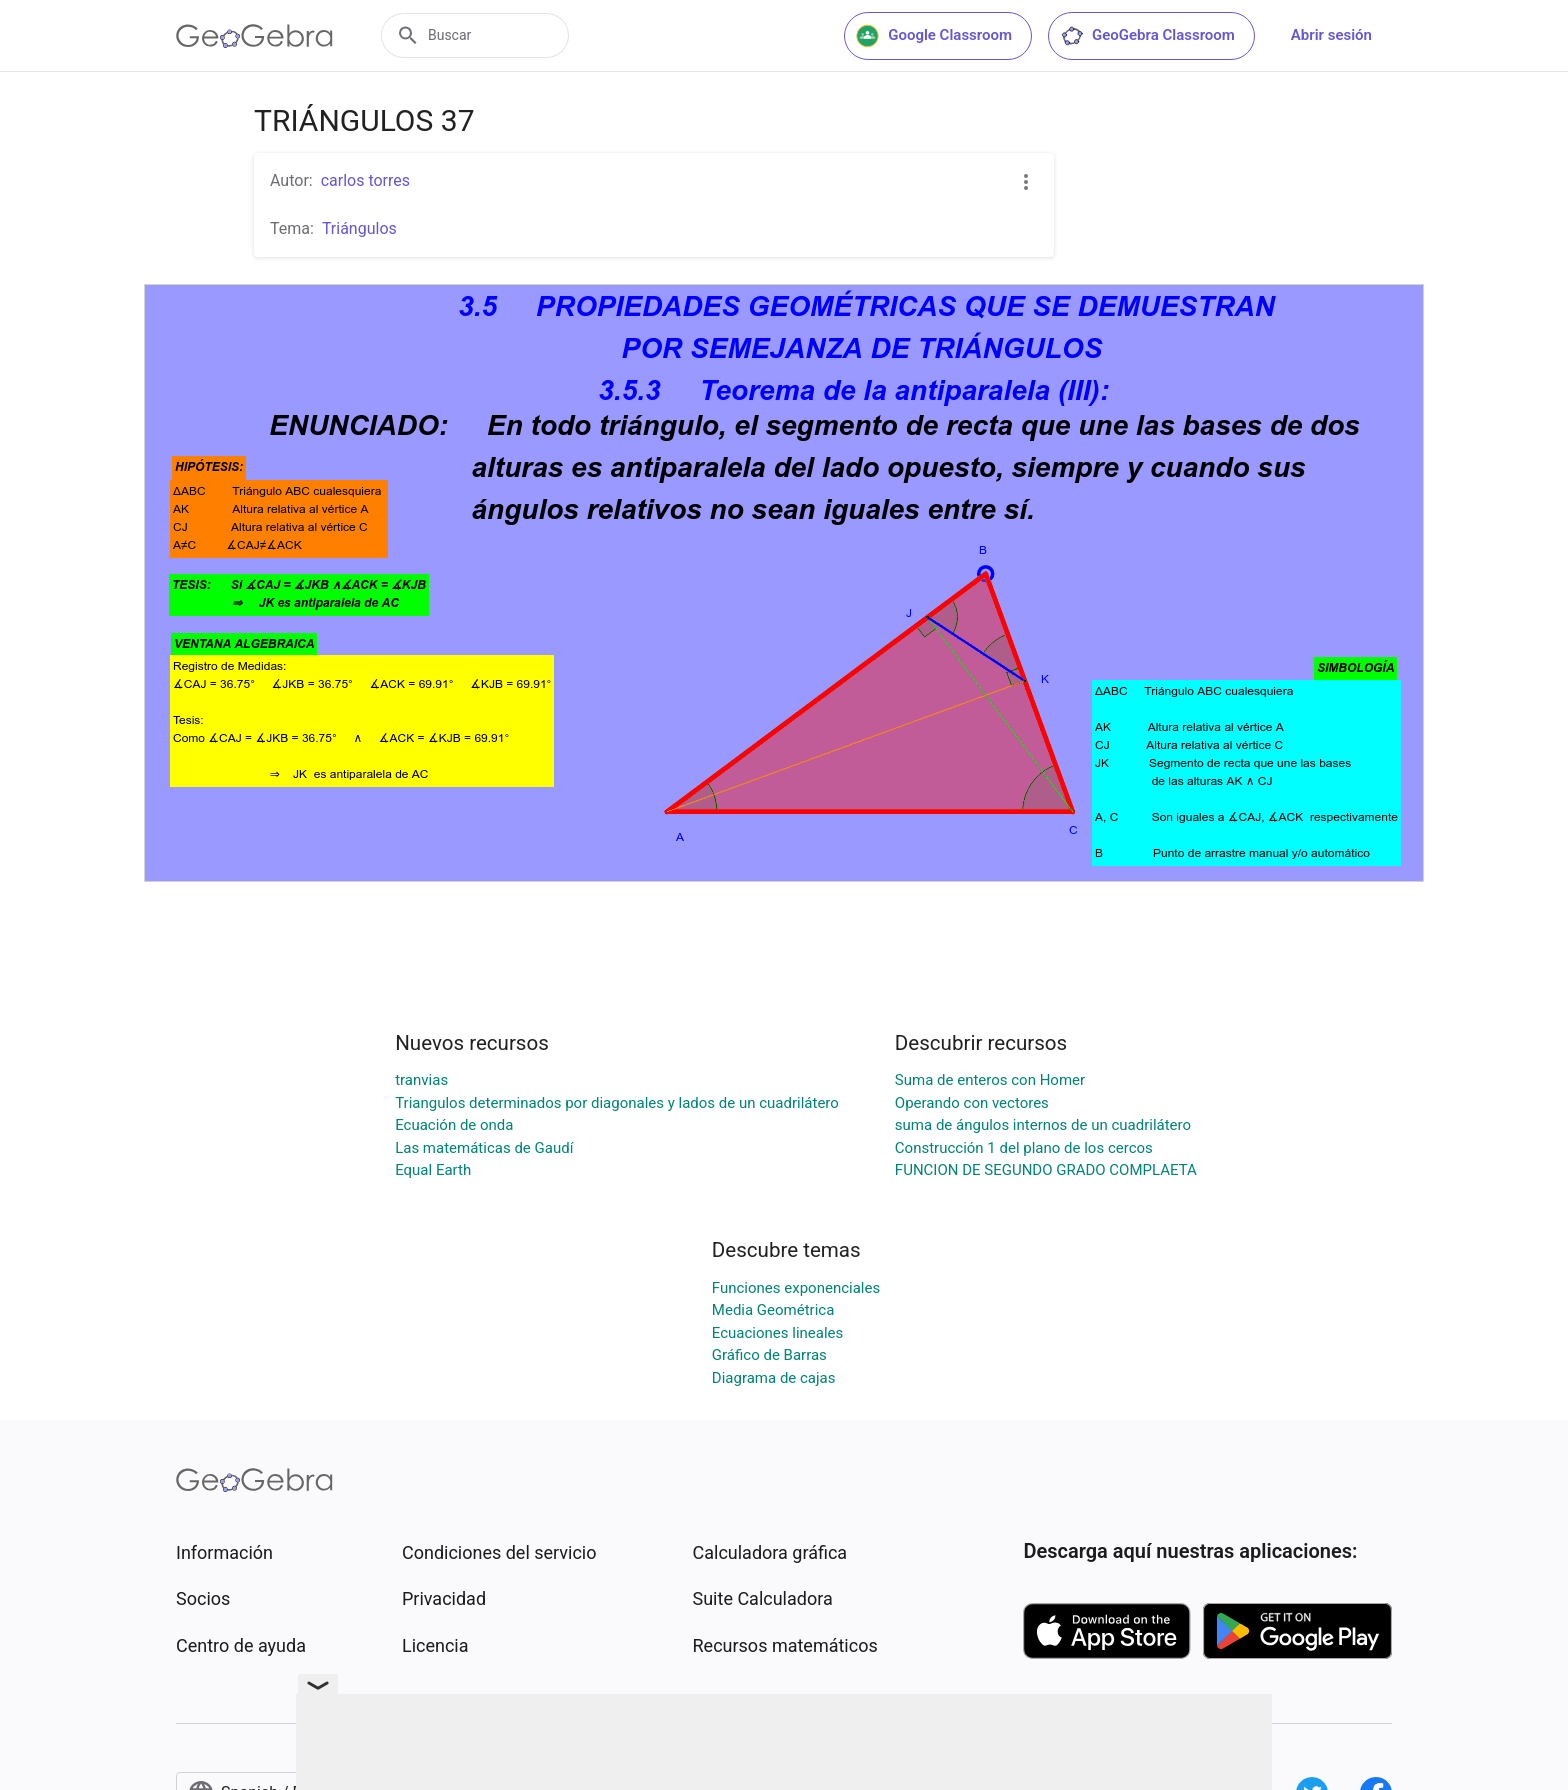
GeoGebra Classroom (1147, 36)
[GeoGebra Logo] (254, 36)
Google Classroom (934, 36)
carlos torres (365, 180)
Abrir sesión (1331, 35)
